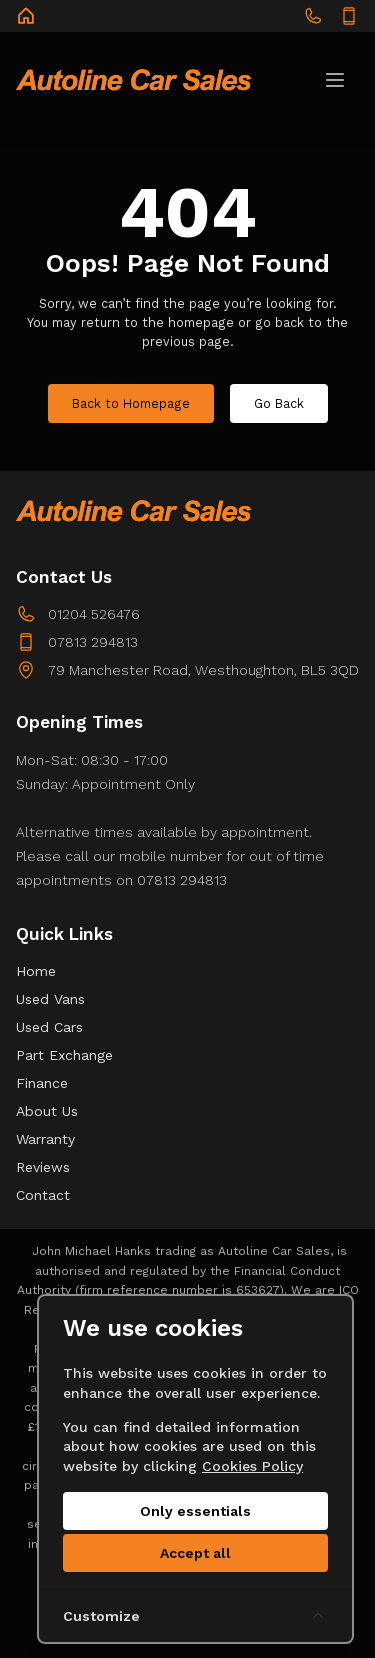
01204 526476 (94, 614)
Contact (43, 1195)
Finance (42, 1083)
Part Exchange (64, 1055)
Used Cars (49, 1027)
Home (36, 971)
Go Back (279, 403)
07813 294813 (93, 642)
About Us (47, 1111)
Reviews (43, 1167)
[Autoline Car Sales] (26, 16)
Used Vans (50, 999)
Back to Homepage (131, 403)
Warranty (45, 1139)
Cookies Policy (252, 1466)
